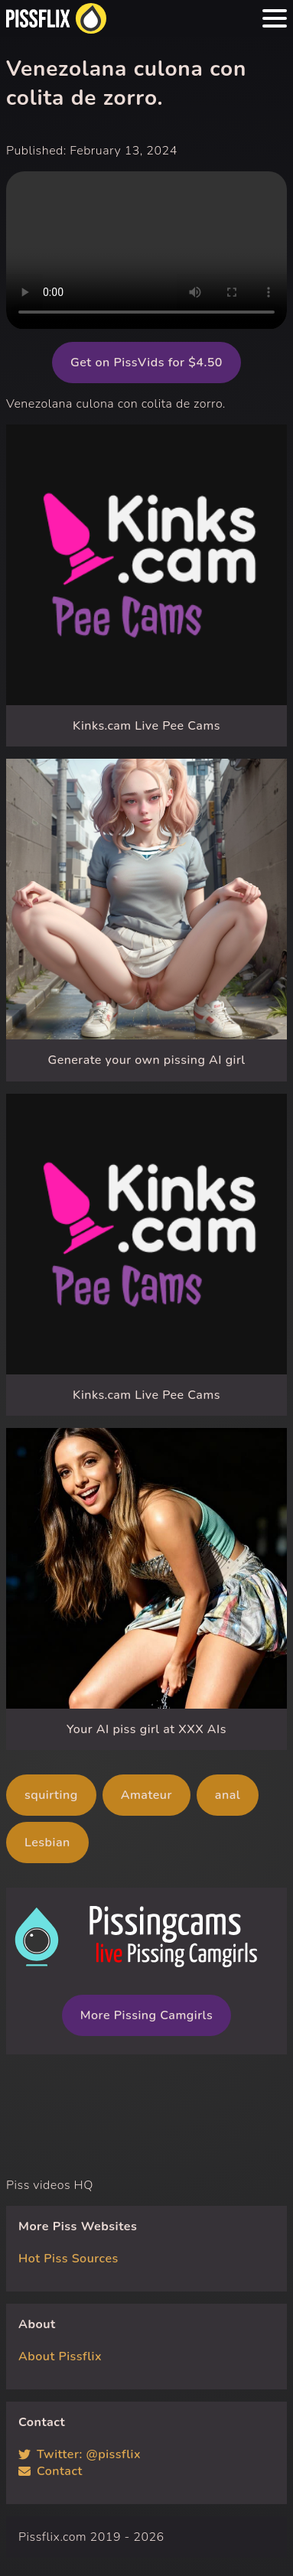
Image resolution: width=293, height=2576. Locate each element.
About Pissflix (60, 2356)
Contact (50, 2471)
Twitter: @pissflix (79, 2454)
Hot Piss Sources (68, 2258)
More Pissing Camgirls (146, 2015)
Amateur (146, 1795)
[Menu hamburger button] (274, 18)
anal (227, 1795)
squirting (51, 1795)
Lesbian (47, 1842)
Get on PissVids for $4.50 (146, 362)
